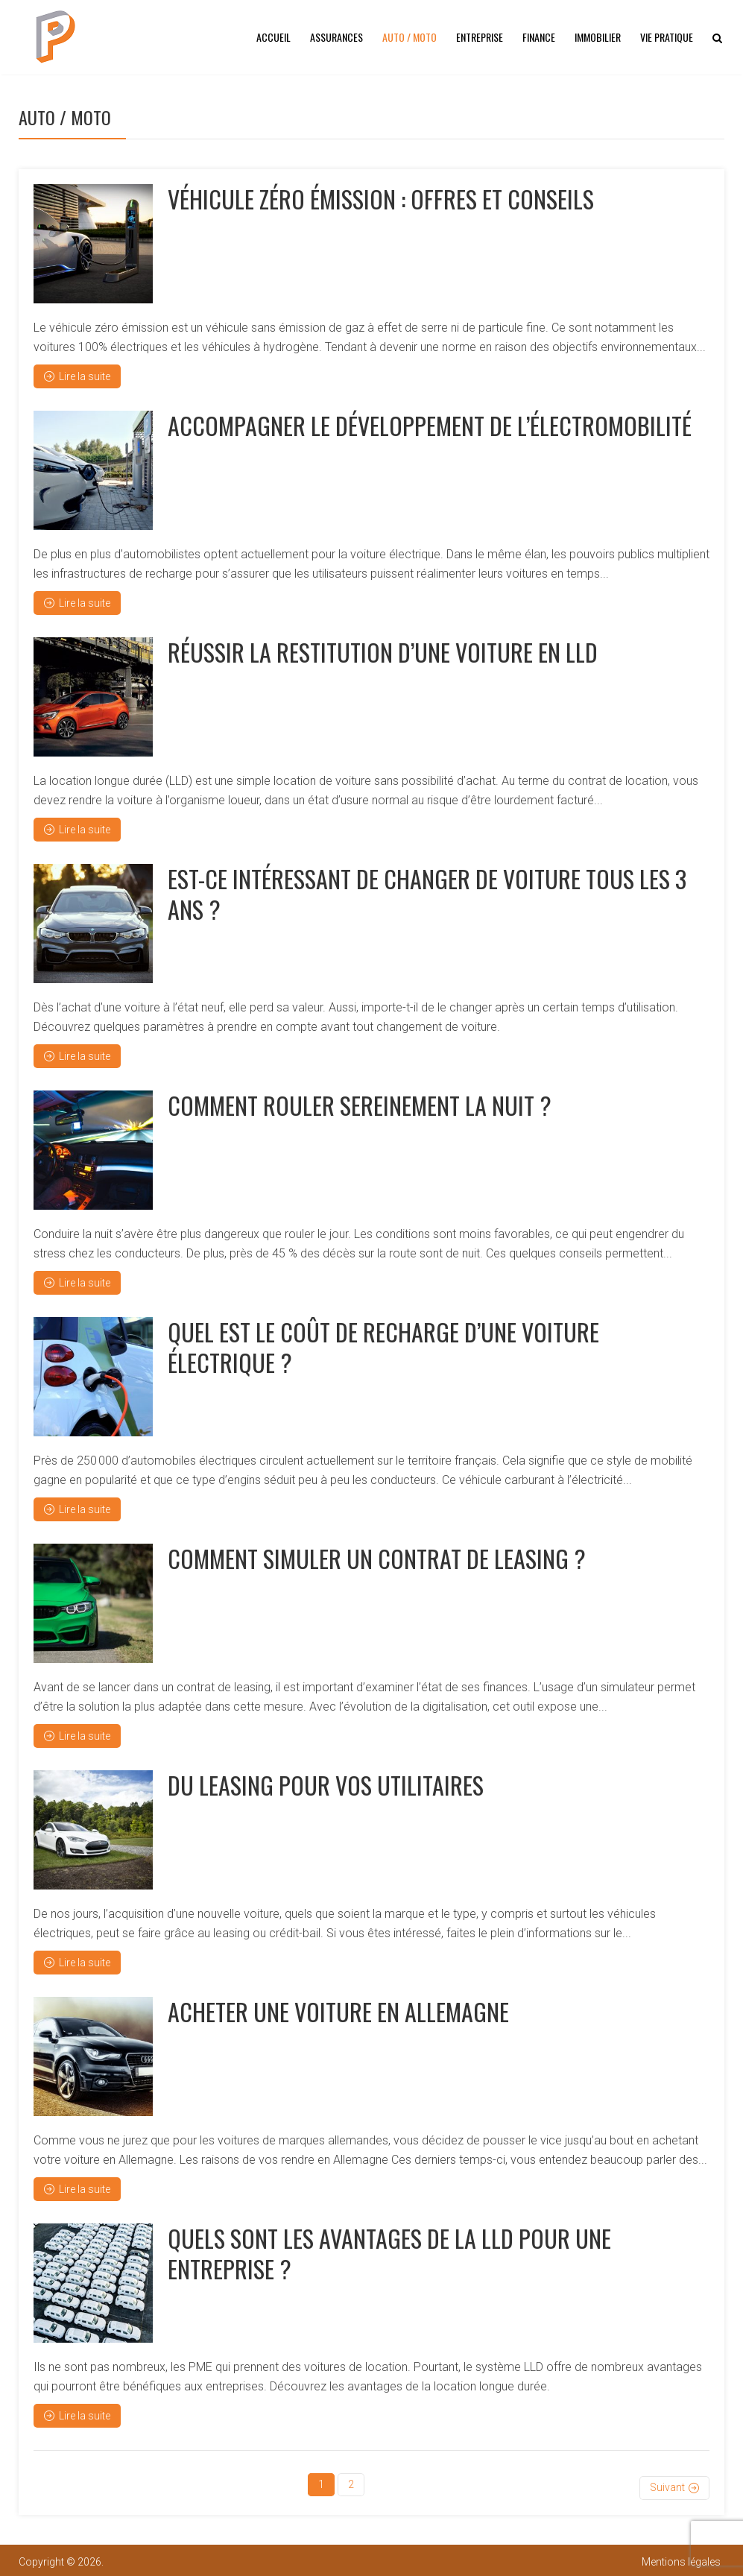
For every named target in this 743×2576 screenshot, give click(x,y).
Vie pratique (666, 37)
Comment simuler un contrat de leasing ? (377, 1558)
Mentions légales (681, 2559)
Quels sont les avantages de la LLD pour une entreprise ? (389, 2252)
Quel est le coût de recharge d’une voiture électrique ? (383, 1346)
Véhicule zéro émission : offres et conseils (381, 198)
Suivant (667, 2484)
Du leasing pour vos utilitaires (326, 1784)
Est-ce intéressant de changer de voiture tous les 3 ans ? (427, 893)
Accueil (273, 37)
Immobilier (598, 37)
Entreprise (479, 37)
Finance (538, 37)
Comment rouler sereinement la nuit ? (359, 1105)
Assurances (336, 37)
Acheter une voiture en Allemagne (338, 2011)
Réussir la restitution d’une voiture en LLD (383, 651)
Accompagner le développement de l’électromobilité (430, 425)
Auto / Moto (409, 37)
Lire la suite (77, 376)
